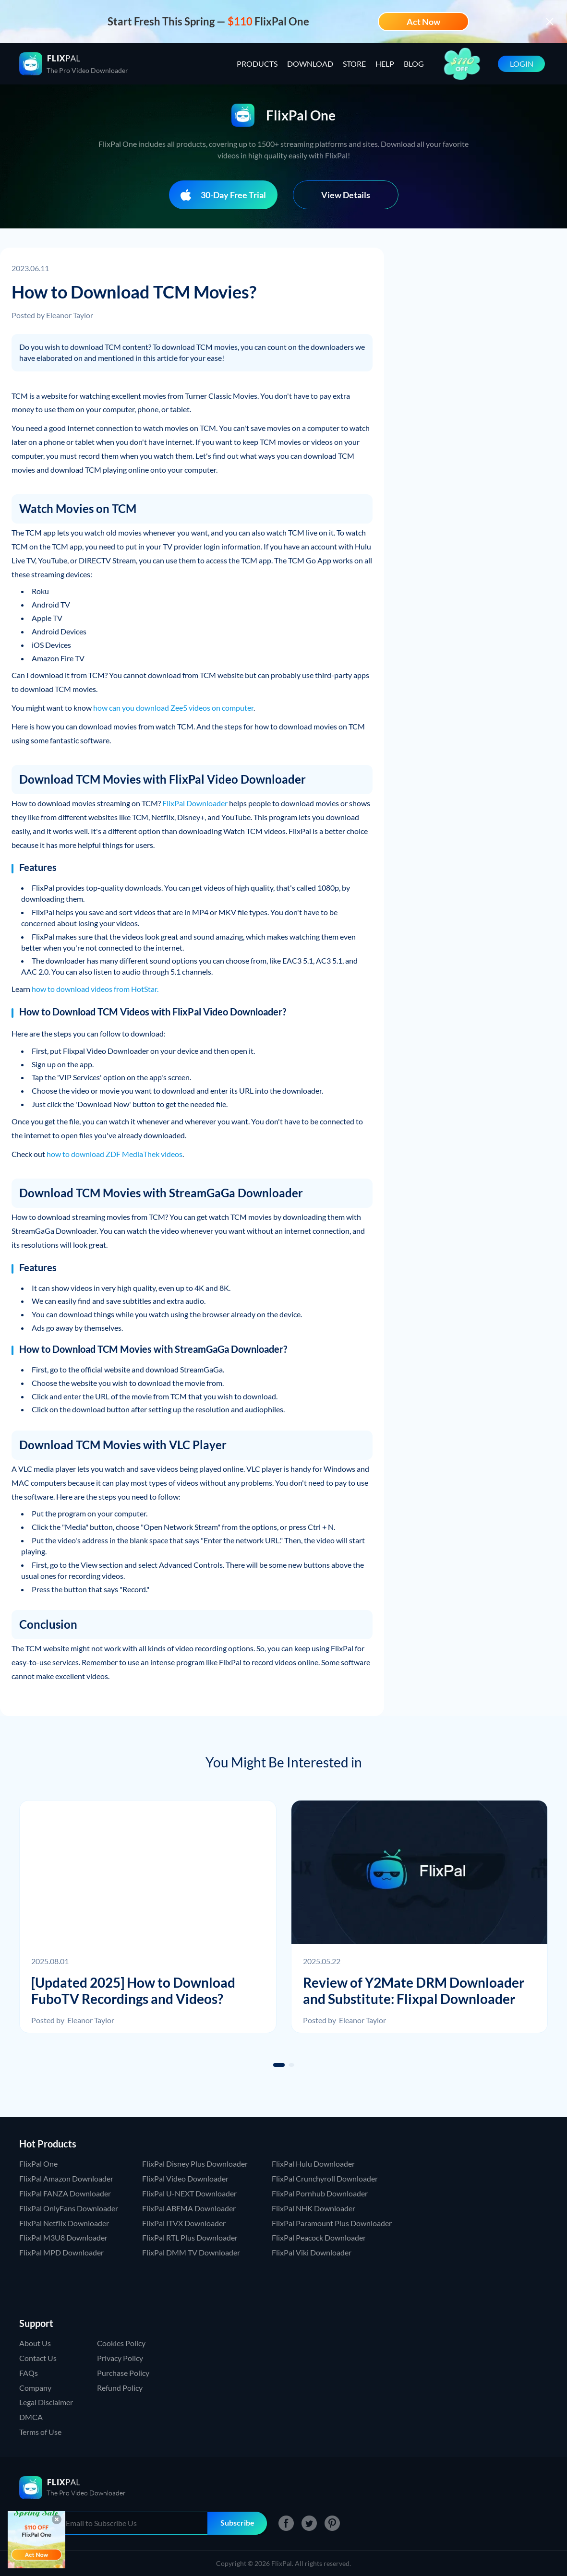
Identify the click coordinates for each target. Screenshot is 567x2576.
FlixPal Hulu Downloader (313, 2163)
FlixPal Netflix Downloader (64, 2223)
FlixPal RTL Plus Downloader (190, 2237)
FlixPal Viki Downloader (311, 2252)
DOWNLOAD (310, 63)
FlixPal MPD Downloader (61, 2252)
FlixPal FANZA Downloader (65, 2193)
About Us (35, 2343)
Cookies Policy (121, 2343)
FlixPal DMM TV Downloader (191, 2252)
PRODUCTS (257, 63)
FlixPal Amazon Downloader (66, 2178)
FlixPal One (38, 2163)
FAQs (28, 2372)
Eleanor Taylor (69, 315)
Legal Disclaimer (46, 2402)
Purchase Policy (123, 2372)
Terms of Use (40, 2431)
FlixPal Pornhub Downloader (320, 2193)
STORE (354, 63)
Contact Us (38, 2357)
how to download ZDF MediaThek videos (114, 1153)
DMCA (31, 2416)
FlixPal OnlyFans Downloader (68, 2208)
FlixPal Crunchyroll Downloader (325, 2178)
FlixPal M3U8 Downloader (63, 2237)
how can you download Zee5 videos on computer (173, 707)
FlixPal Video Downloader (185, 2178)
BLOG (414, 63)
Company (35, 2387)
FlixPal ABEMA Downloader (189, 2208)
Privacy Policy (120, 2357)
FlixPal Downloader (195, 803)
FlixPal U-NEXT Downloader (189, 2193)
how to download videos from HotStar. (95, 988)
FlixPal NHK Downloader (313, 2208)
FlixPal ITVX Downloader (184, 2223)
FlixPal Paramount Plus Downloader (332, 2223)
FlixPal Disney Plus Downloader (195, 2163)
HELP (384, 63)
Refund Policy (120, 2387)
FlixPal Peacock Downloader (319, 2237)
